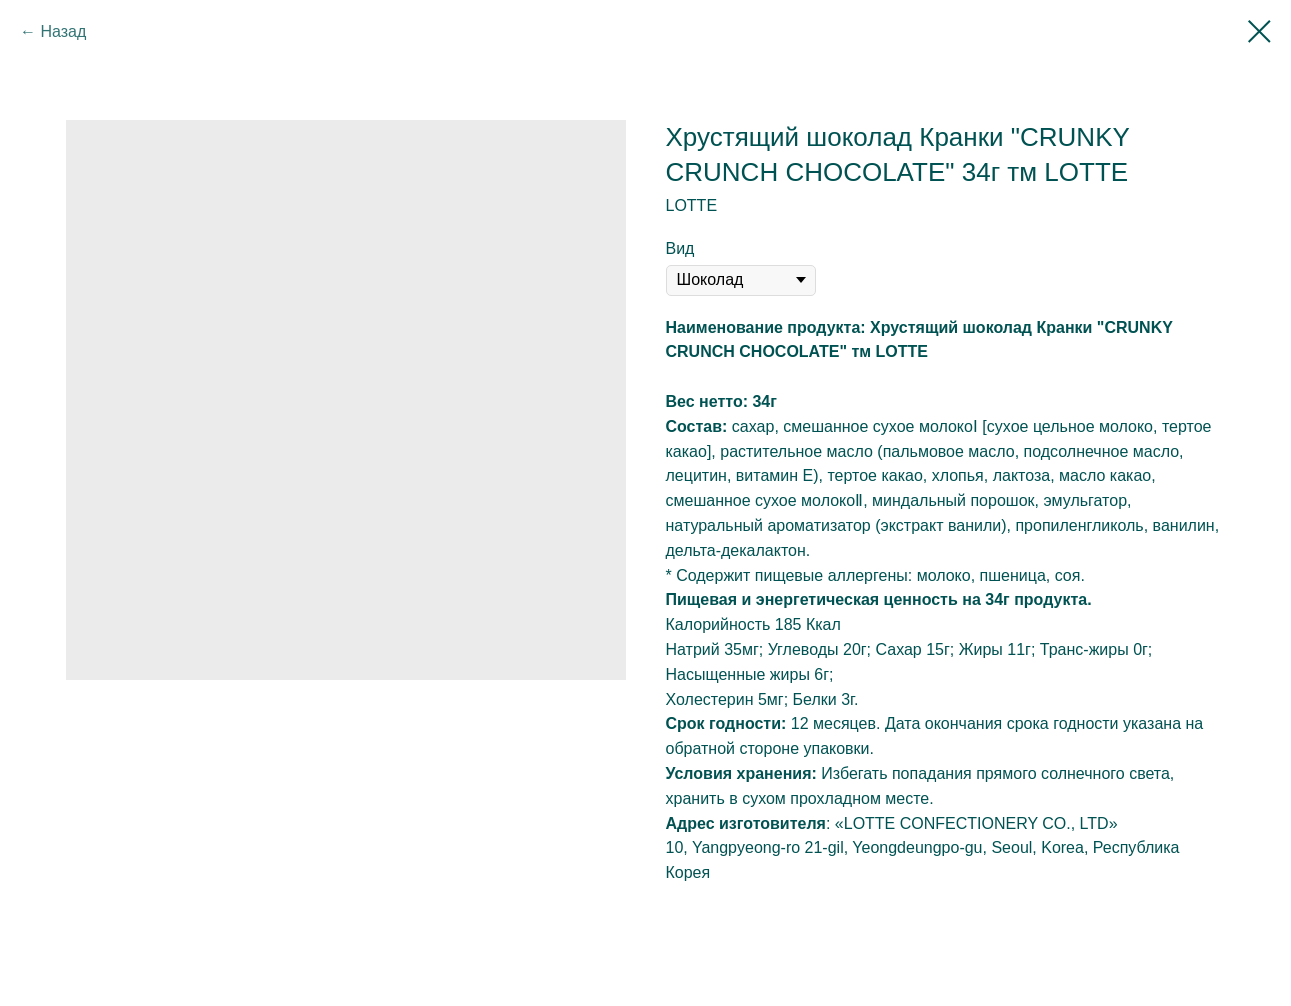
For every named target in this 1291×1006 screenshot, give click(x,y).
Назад (63, 31)
